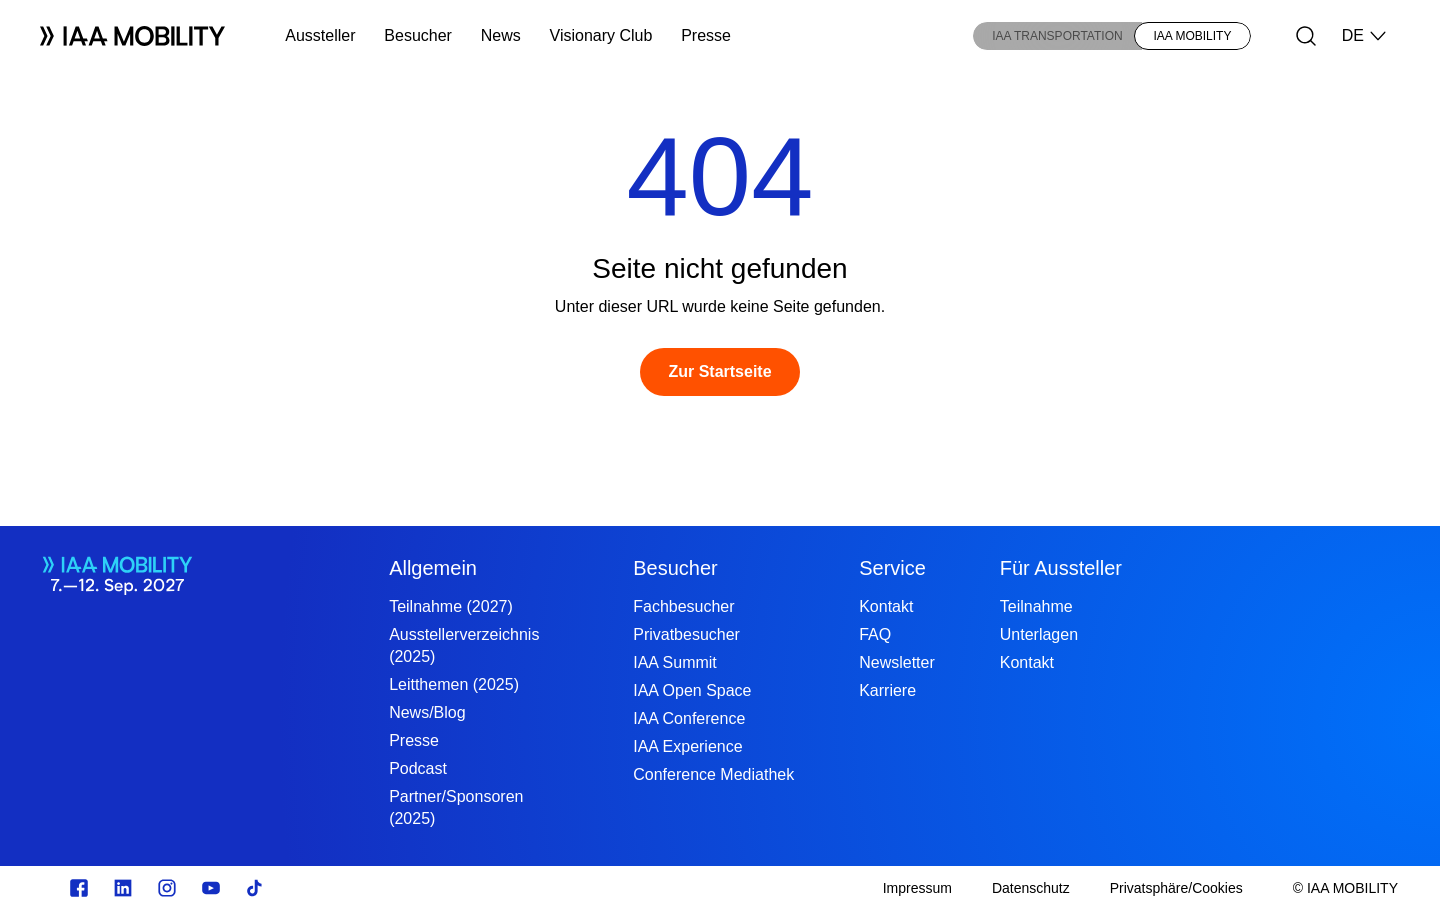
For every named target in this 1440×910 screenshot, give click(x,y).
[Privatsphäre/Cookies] (1176, 888)
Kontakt (886, 606)
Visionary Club (601, 35)
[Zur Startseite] (719, 372)
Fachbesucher (683, 606)
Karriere (887, 690)
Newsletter (897, 662)
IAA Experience (687, 746)
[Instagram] (167, 888)
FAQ (875, 634)
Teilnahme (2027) (451, 606)
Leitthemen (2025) (454, 684)
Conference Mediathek (713, 774)
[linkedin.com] (123, 888)
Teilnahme (1036, 606)
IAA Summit (675, 662)
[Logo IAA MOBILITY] (132, 36)
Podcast (418, 768)
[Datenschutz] (1031, 888)
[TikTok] (255, 888)
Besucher (418, 35)
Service (892, 568)
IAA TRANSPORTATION (1057, 36)
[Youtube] (211, 888)
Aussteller (320, 35)
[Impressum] (917, 888)
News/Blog (427, 712)
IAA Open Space (692, 690)
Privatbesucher (686, 634)
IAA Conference (689, 718)
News (501, 35)
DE (1365, 36)
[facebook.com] (79, 888)
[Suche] (1306, 36)
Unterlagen (1039, 634)
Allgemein (433, 568)
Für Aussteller (1061, 568)
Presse (706, 35)
